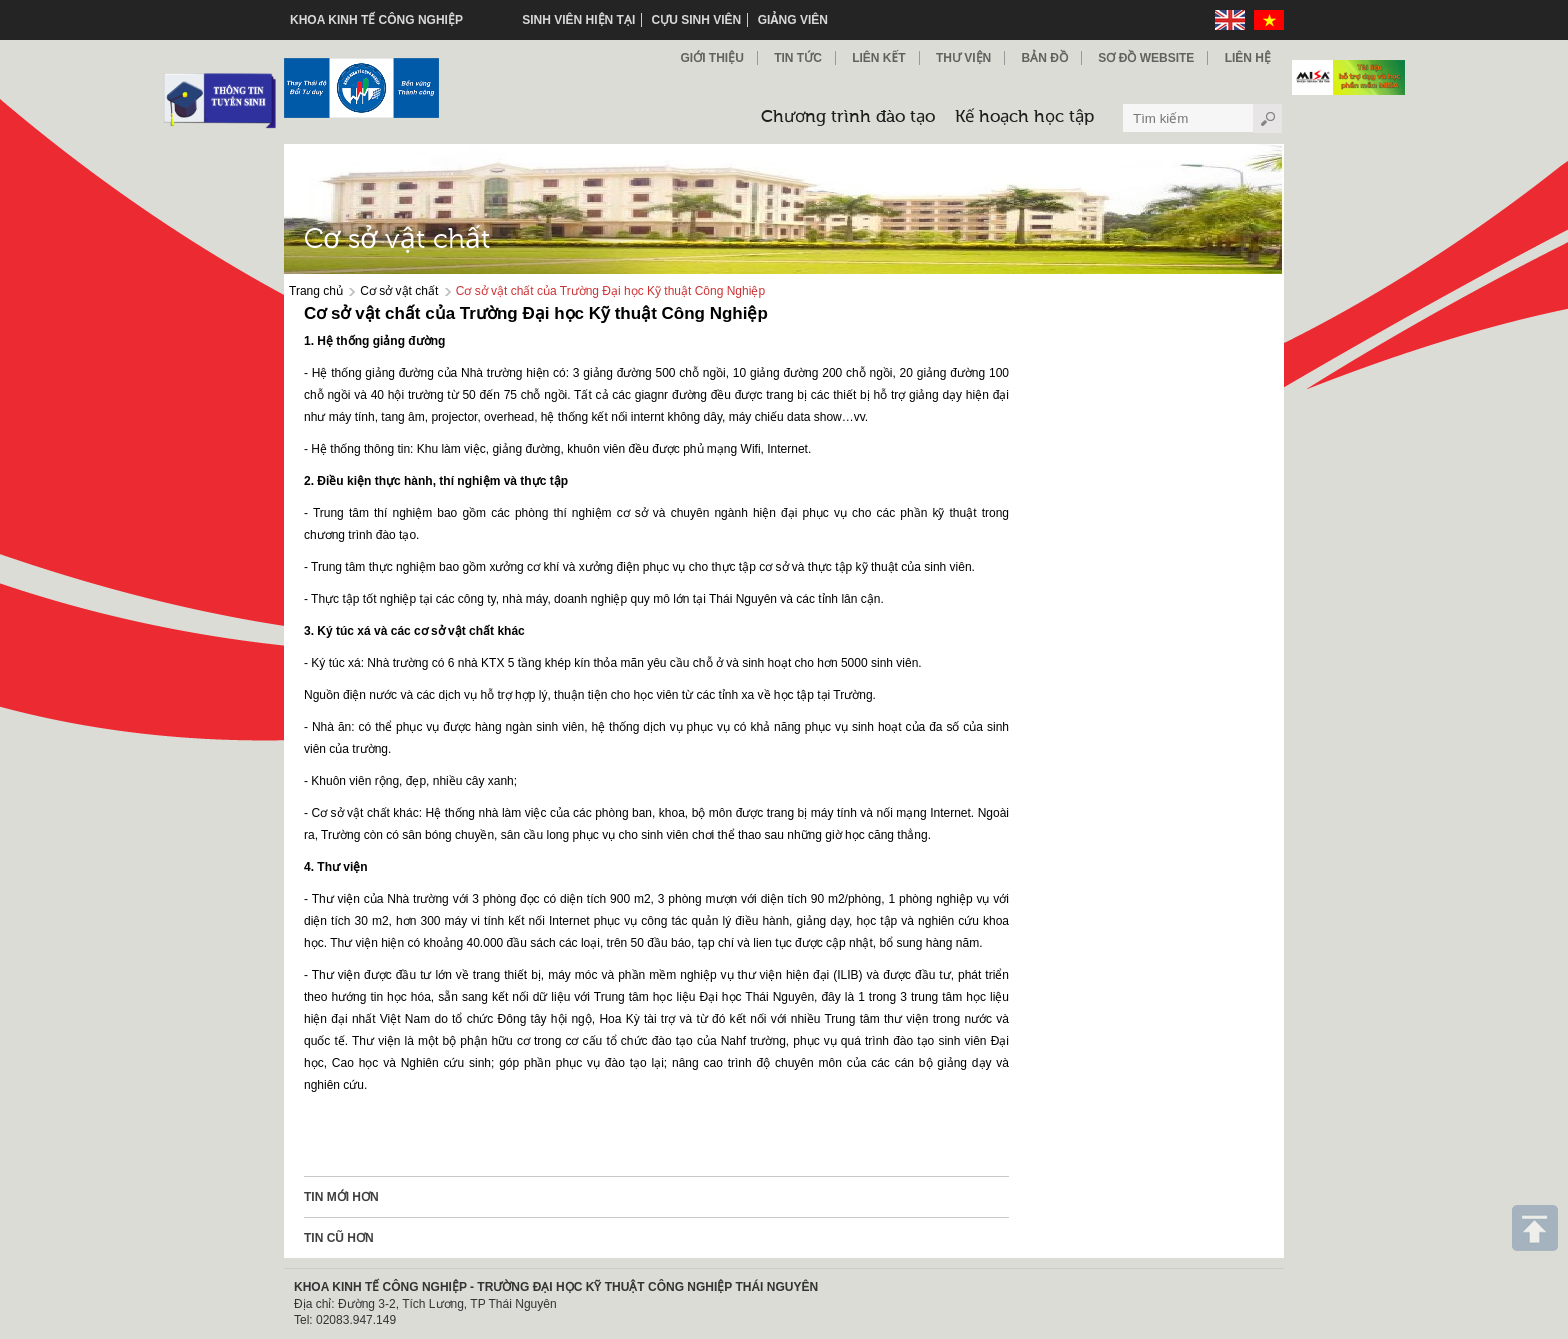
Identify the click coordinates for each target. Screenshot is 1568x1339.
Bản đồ (1045, 58)
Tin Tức (798, 58)
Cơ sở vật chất (399, 291)
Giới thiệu (711, 58)
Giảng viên (793, 20)
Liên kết (878, 58)
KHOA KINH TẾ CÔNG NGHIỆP (376, 20)
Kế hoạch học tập (1024, 117)
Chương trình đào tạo (848, 117)
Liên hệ (1248, 58)
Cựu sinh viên (697, 20)
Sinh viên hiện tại (578, 20)
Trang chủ (316, 291)
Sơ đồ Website (1146, 58)
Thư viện (963, 58)
